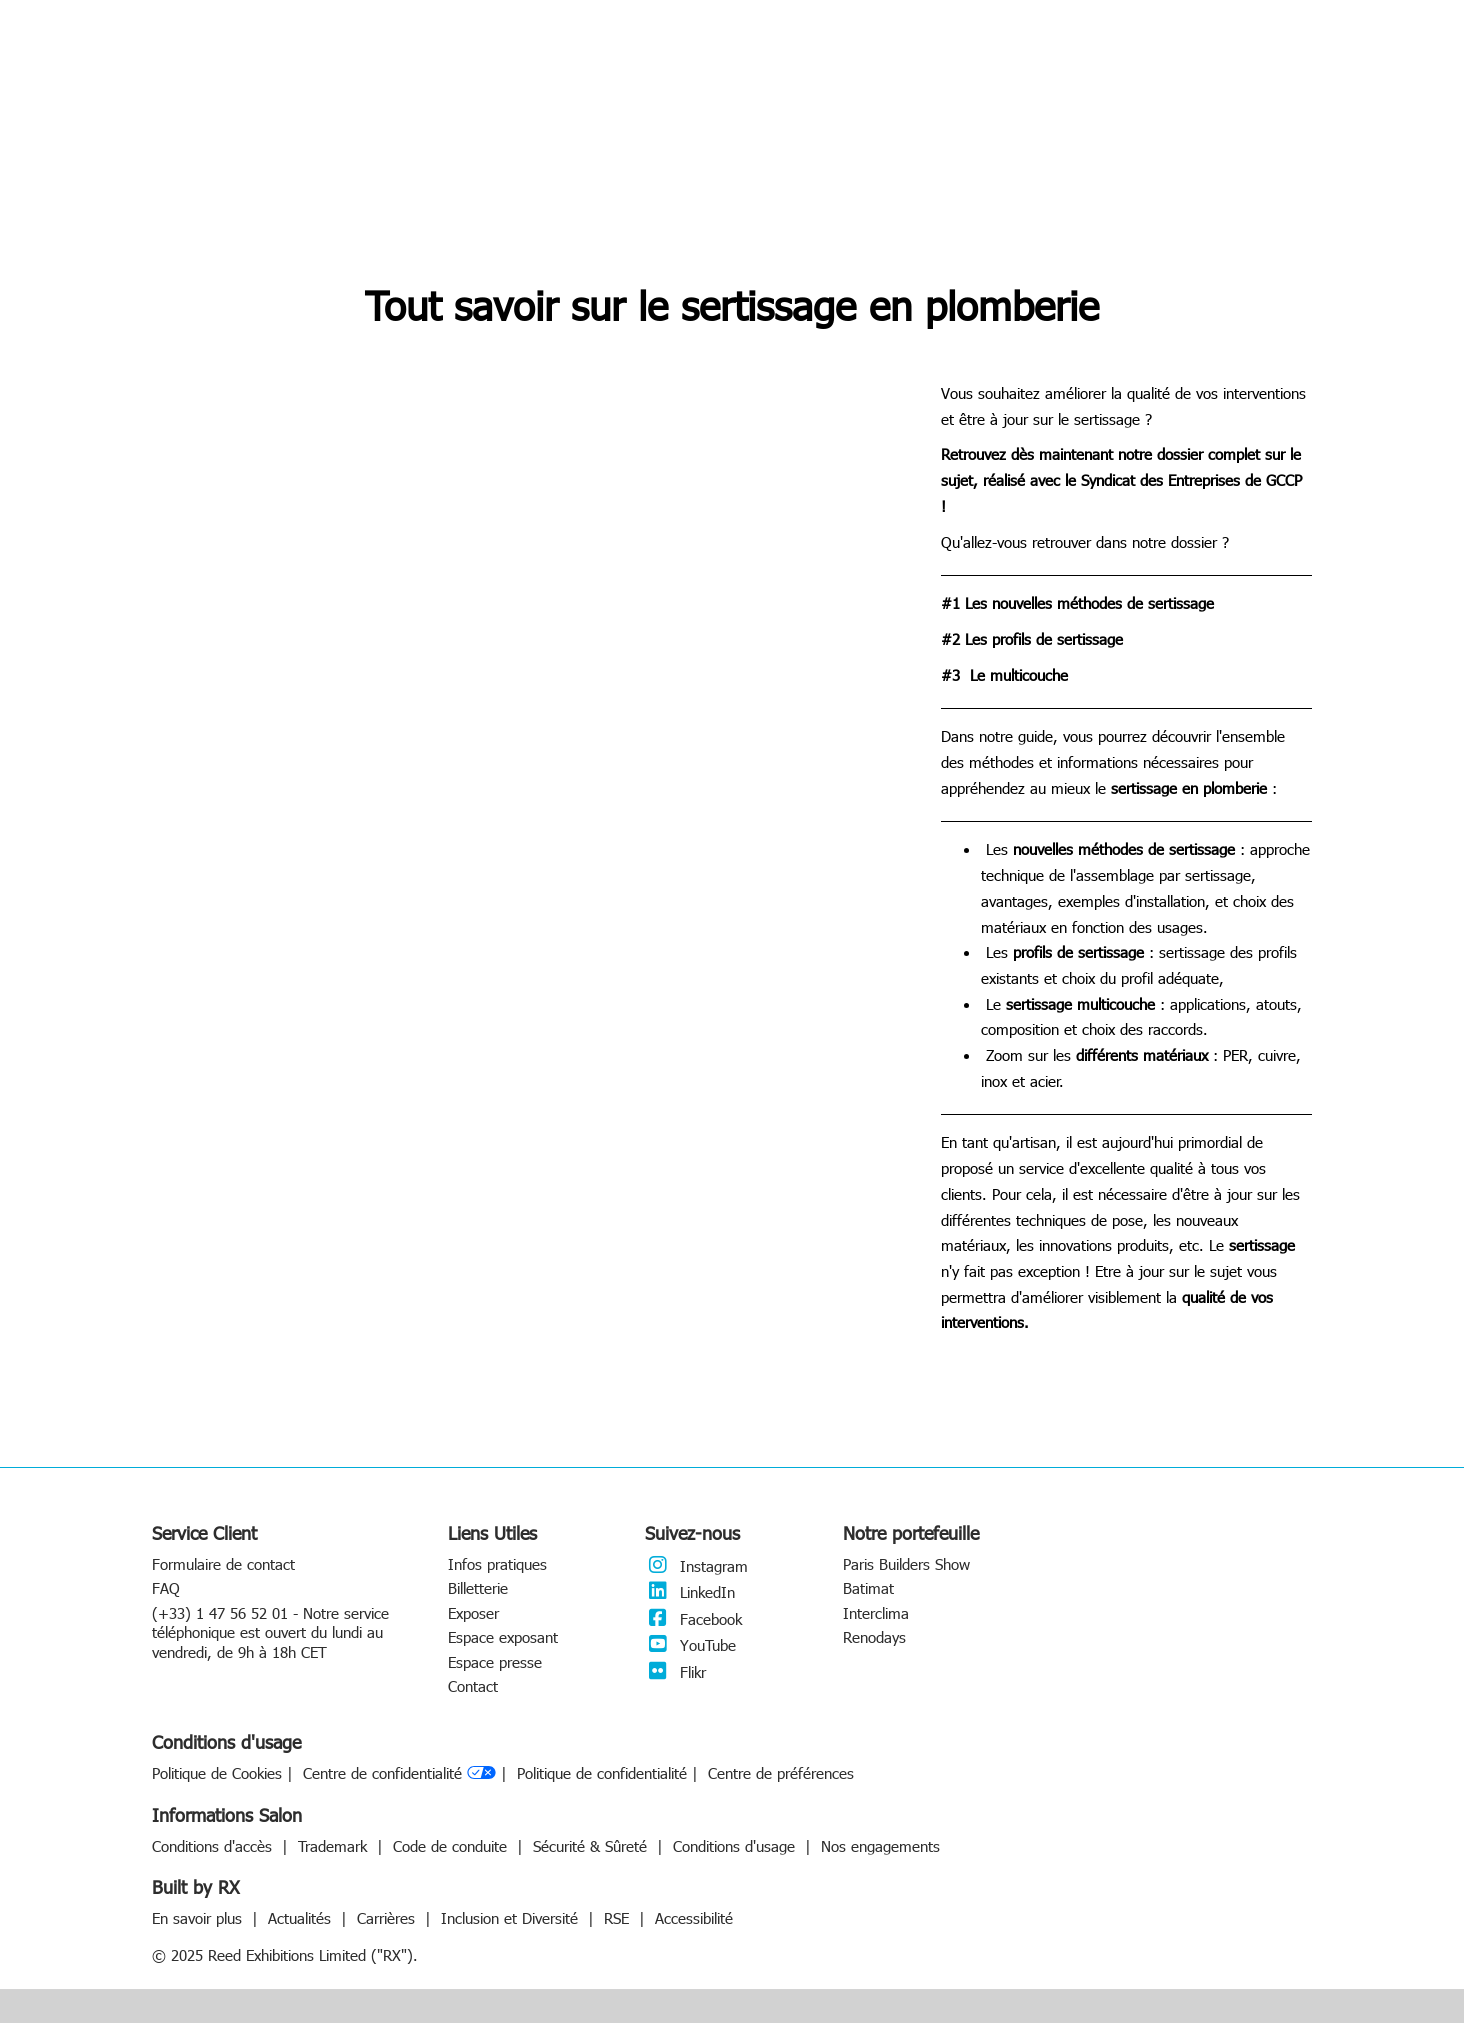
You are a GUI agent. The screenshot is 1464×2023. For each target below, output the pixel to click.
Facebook (693, 1619)
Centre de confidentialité (399, 1774)
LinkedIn (690, 1592)
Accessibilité (694, 1918)
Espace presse (495, 1662)
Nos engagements (880, 1846)
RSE (619, 1918)
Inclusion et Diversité (512, 1918)
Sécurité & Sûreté (592, 1846)
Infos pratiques (497, 1564)
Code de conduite (452, 1846)
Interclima (876, 1613)
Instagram (696, 1566)
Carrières (388, 1918)
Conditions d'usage (736, 1846)
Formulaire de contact (223, 1564)
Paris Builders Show (906, 1564)
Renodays (874, 1637)
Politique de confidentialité (602, 1773)
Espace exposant (503, 1637)
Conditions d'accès (214, 1846)
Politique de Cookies (217, 1773)
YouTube (690, 1645)
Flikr (675, 1672)
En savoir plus (199, 1918)
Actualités (302, 1918)
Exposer (473, 1613)
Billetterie (478, 1588)
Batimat (868, 1588)
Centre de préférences (781, 1773)
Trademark (335, 1846)
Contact (473, 1686)
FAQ (166, 1588)
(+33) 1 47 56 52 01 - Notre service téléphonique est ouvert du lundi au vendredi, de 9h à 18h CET (270, 1632)
